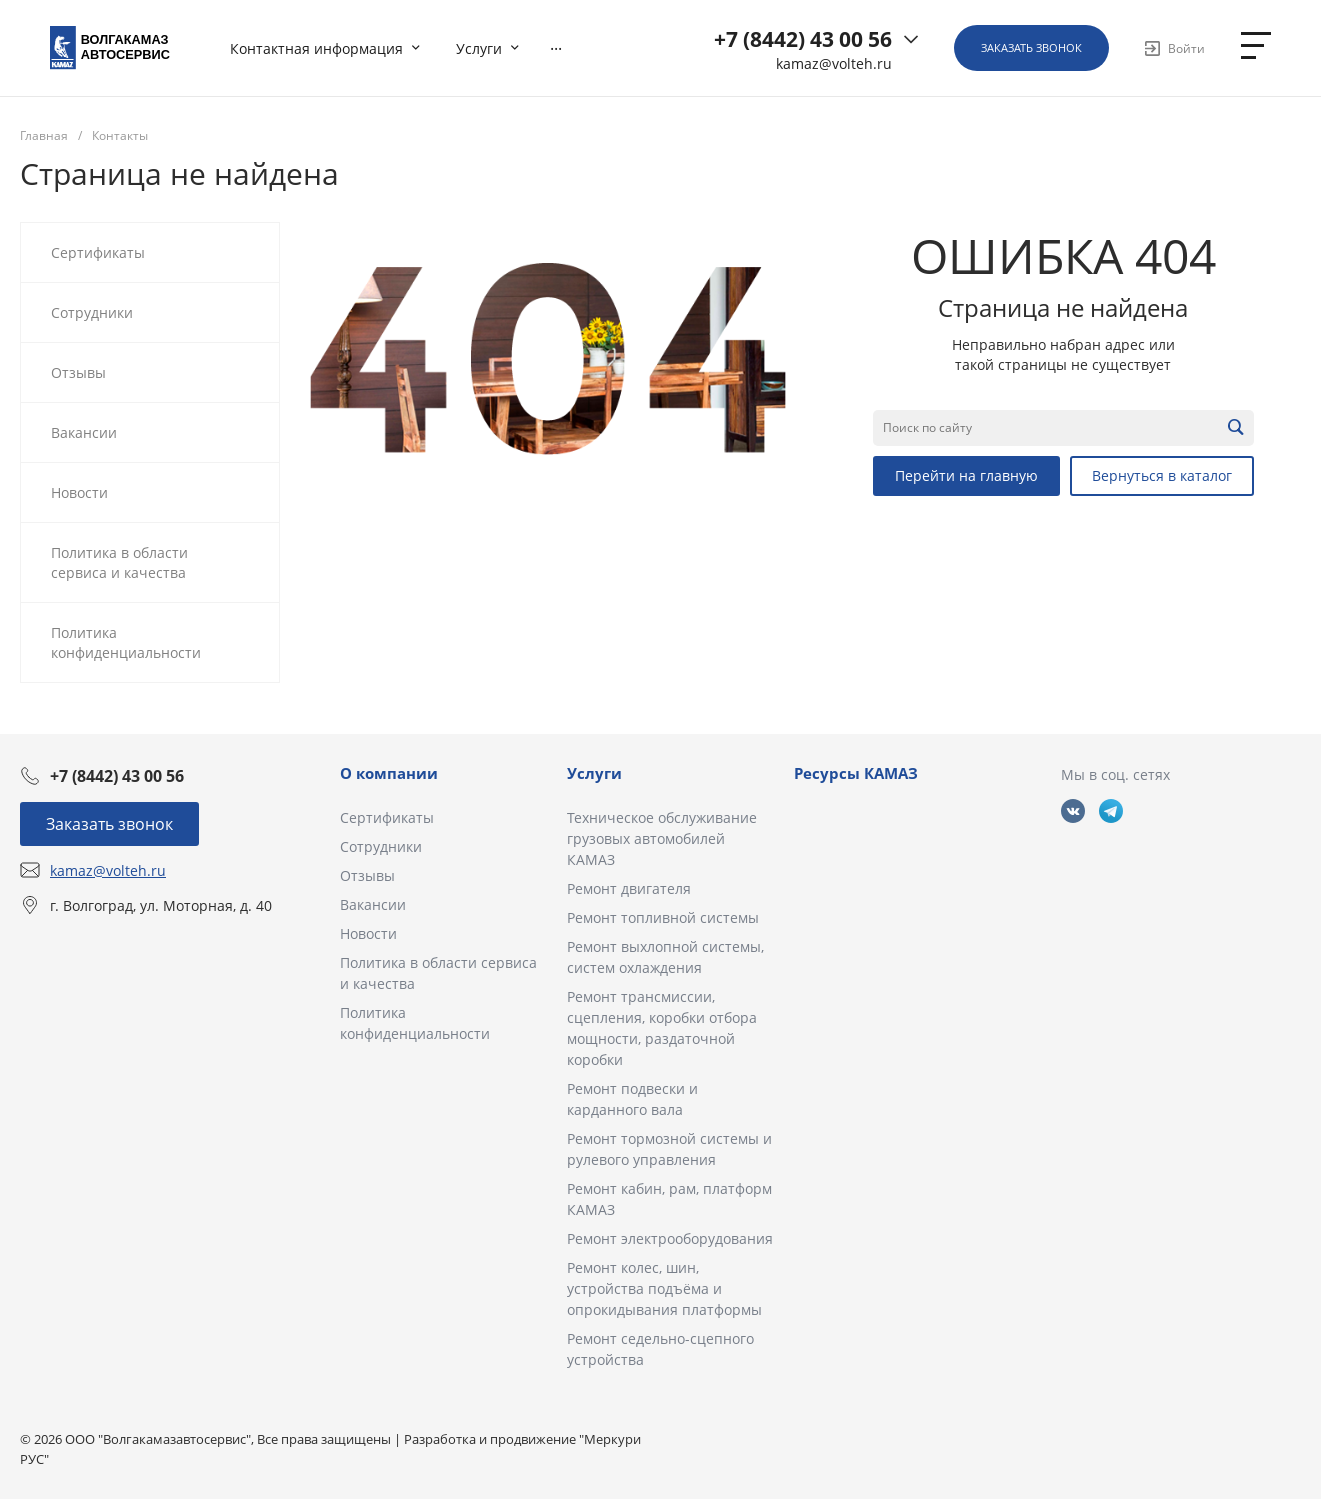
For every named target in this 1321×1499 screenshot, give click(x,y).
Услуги (594, 773)
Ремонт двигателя (629, 888)
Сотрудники (381, 846)
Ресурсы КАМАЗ (856, 773)
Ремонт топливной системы (663, 917)
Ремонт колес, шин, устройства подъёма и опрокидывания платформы (664, 1288)
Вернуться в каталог (1162, 475)
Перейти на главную (966, 475)
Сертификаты (387, 817)
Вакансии (373, 904)
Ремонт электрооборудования (670, 1238)
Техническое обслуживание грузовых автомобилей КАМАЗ (662, 838)
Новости (368, 933)
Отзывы (367, 875)
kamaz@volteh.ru (834, 64)
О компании (389, 773)
